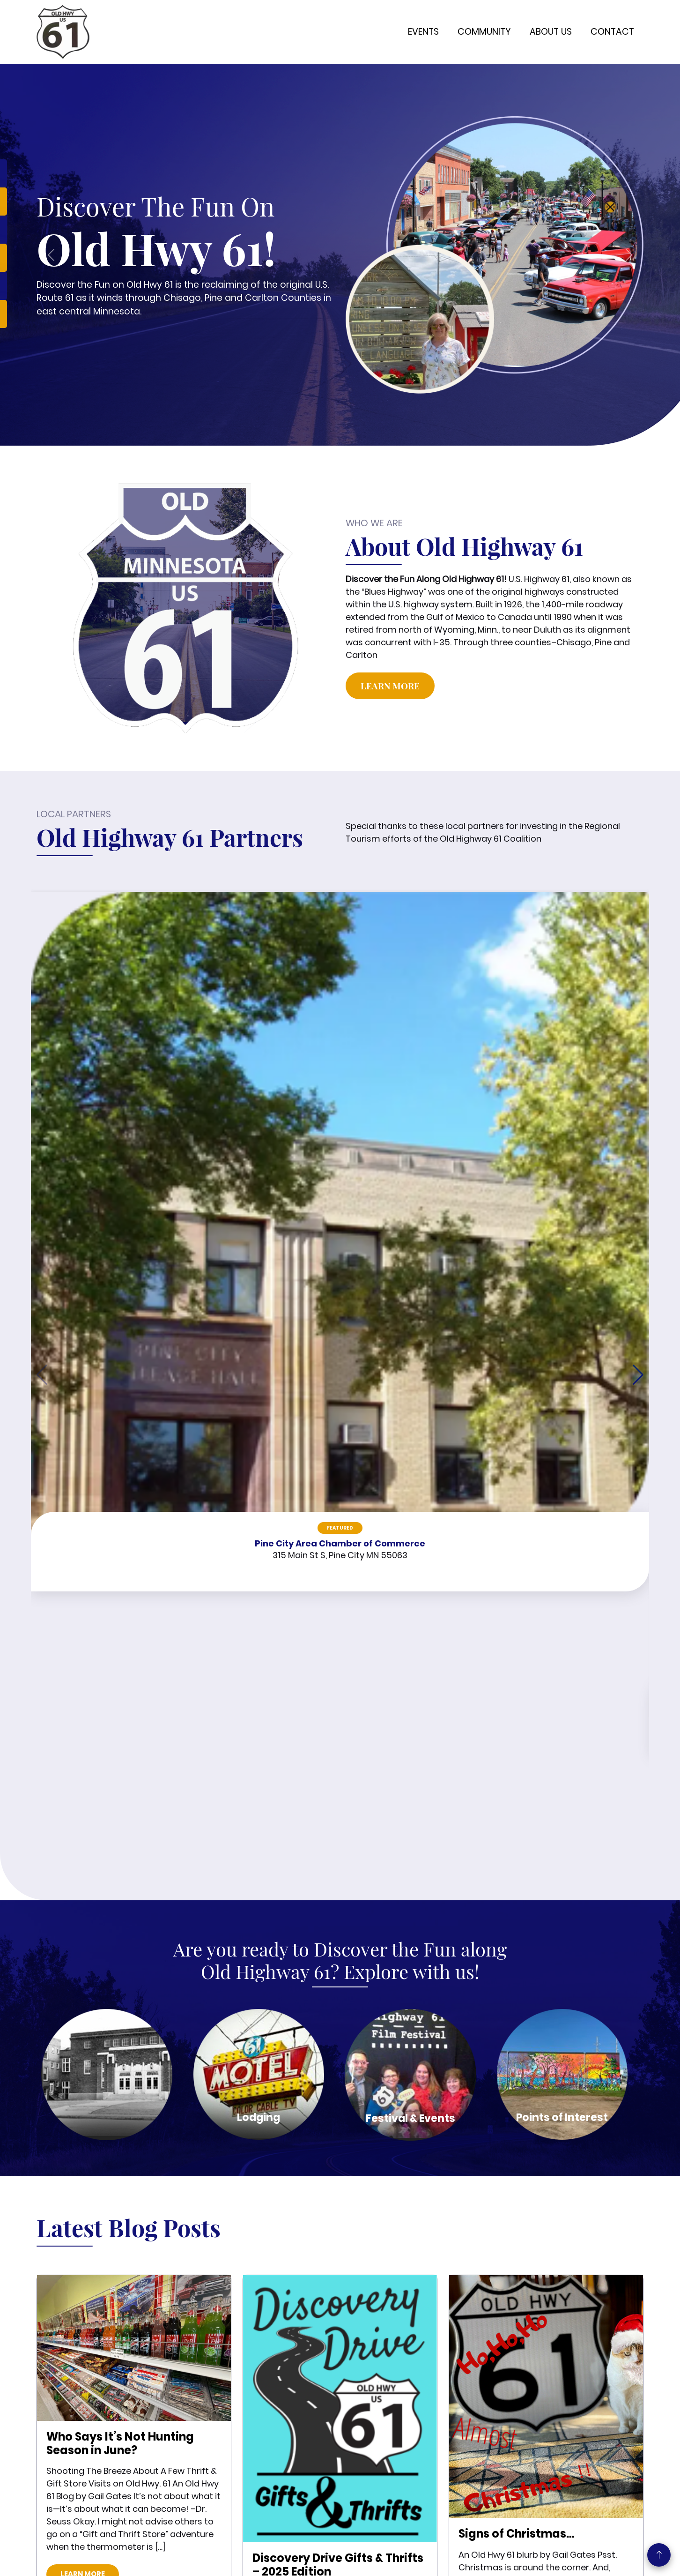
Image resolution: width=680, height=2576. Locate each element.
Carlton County (235, 2461)
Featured (105, 1023)
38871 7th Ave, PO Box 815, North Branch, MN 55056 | (408, 2481)
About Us (551, 31)
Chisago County (237, 2448)
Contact (612, 31)
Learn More (390, 685)
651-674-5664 (391, 2413)
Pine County (230, 2434)
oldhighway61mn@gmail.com (418, 2442)
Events (423, 31)
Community (484, 31)
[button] (638, 1021)
